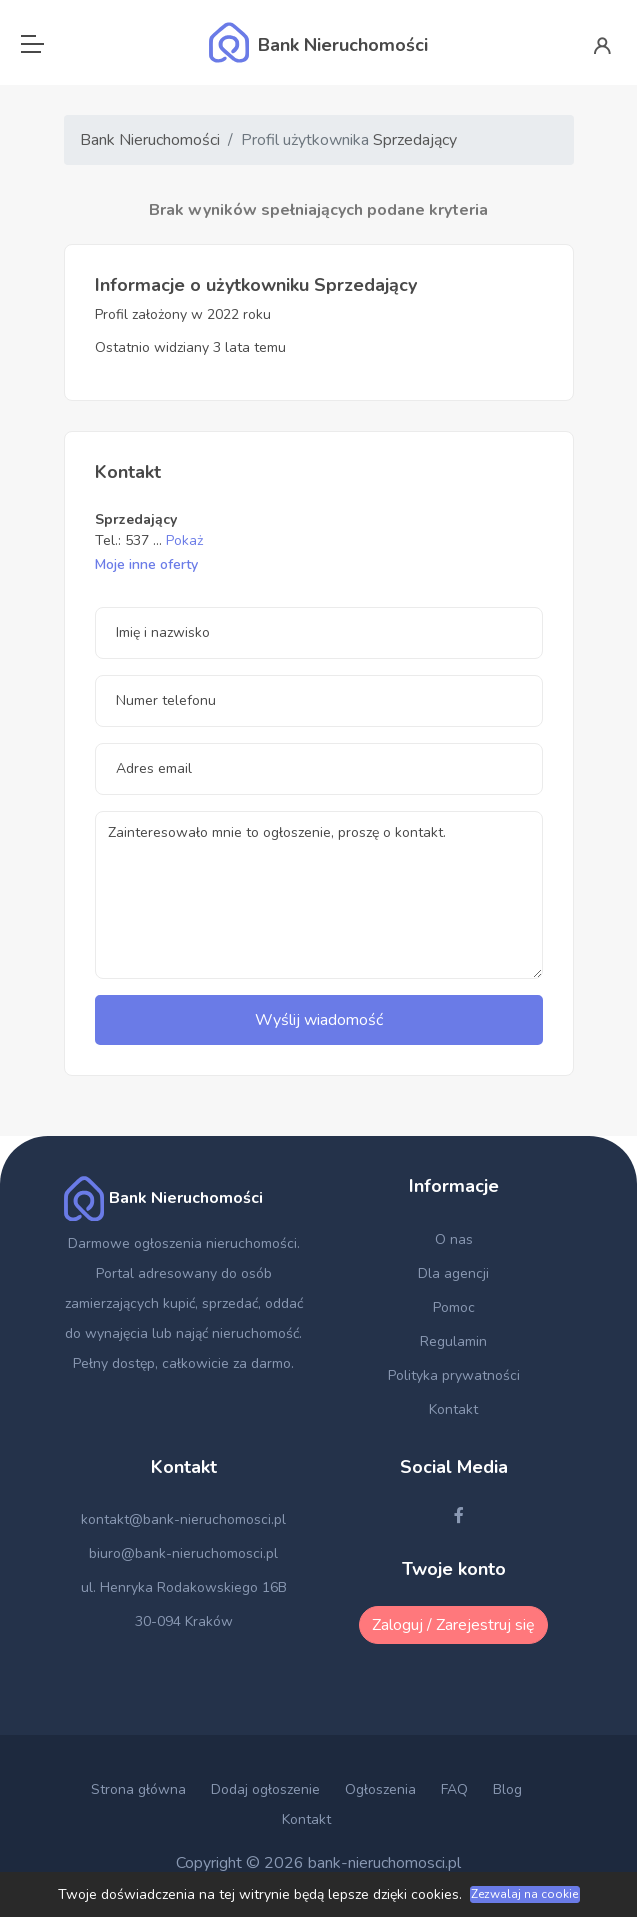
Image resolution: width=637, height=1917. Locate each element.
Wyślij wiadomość (319, 1020)
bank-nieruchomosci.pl (384, 1863)
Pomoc (454, 1307)
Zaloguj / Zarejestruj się (453, 1625)
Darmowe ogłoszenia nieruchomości (182, 1243)
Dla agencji (453, 1273)
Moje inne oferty (146, 564)
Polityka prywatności (454, 1375)
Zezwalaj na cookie (524, 1894)
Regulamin (453, 1341)
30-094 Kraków (184, 1621)
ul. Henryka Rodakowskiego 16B (184, 1587)
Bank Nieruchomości (150, 140)
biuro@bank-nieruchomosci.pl (183, 1553)
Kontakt (453, 1409)
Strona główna (138, 1789)
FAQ (454, 1789)
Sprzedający (415, 140)
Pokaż (184, 540)
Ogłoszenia (380, 1789)
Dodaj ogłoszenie (265, 1789)
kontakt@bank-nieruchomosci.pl (183, 1519)
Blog (507, 1789)
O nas (454, 1239)
